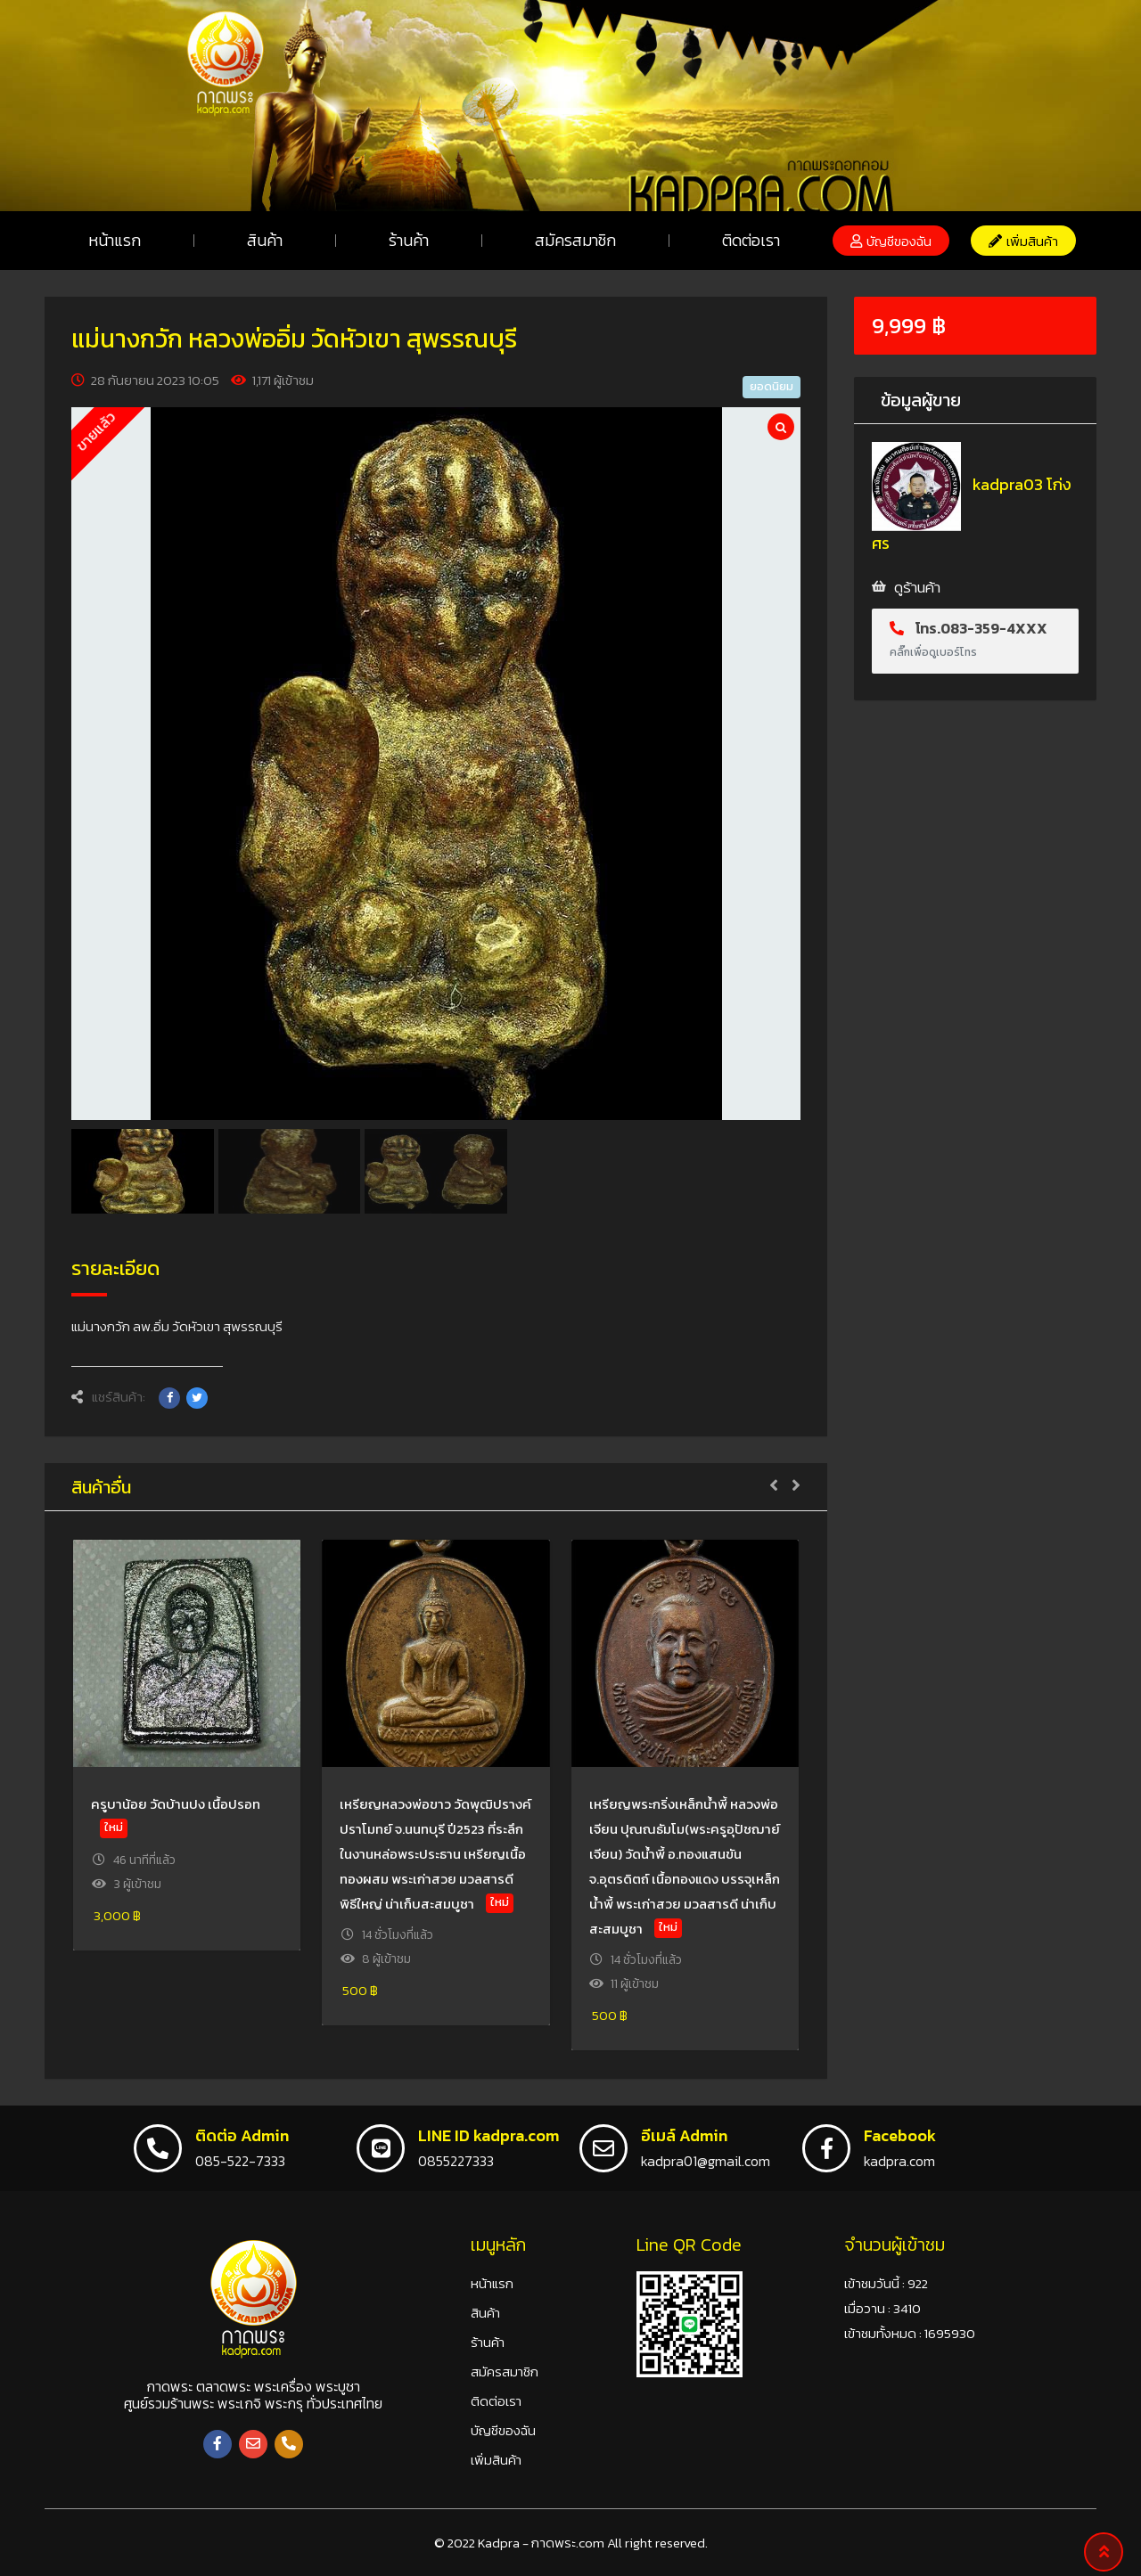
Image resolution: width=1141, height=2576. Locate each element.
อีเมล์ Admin (684, 2135)
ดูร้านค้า (917, 587)
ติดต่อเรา (751, 240)
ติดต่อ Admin (242, 2135)
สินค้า (265, 240)
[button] (891, 240)
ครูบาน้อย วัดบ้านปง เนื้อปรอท (175, 1804)
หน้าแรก (114, 240)
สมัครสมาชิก (575, 240)
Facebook (900, 2135)
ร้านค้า (409, 240)
